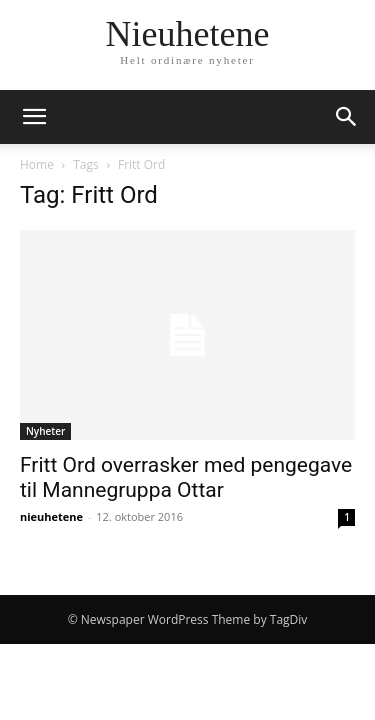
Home (37, 164)
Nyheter (45, 431)
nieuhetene (51, 516)
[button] (34, 117)
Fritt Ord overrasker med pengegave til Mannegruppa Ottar (186, 477)
